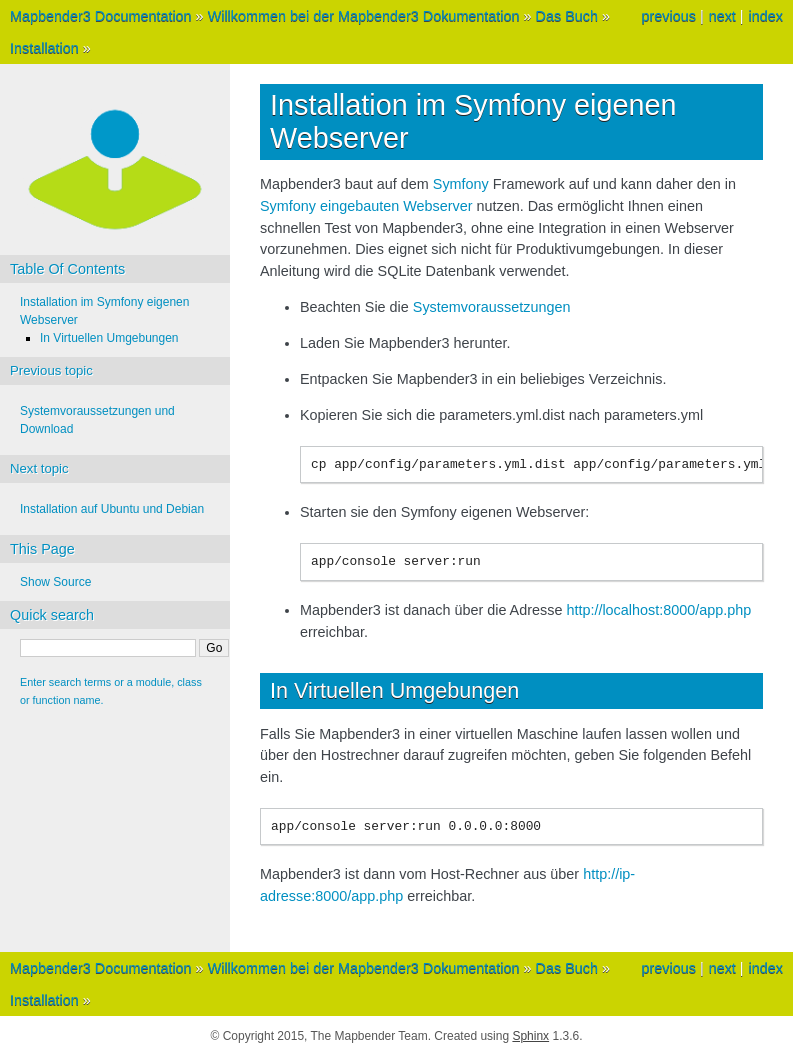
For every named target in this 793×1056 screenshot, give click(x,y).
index (766, 16)
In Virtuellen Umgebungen (109, 338)
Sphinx (530, 1036)
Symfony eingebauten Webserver (366, 206)
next (722, 16)
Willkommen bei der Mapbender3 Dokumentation (364, 16)
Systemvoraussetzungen (492, 307)
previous (668, 16)
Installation (44, 48)
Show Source (55, 582)
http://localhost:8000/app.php (658, 610)
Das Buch (567, 16)
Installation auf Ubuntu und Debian (112, 509)
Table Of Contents (67, 269)
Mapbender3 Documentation (101, 16)
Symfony (461, 184)
